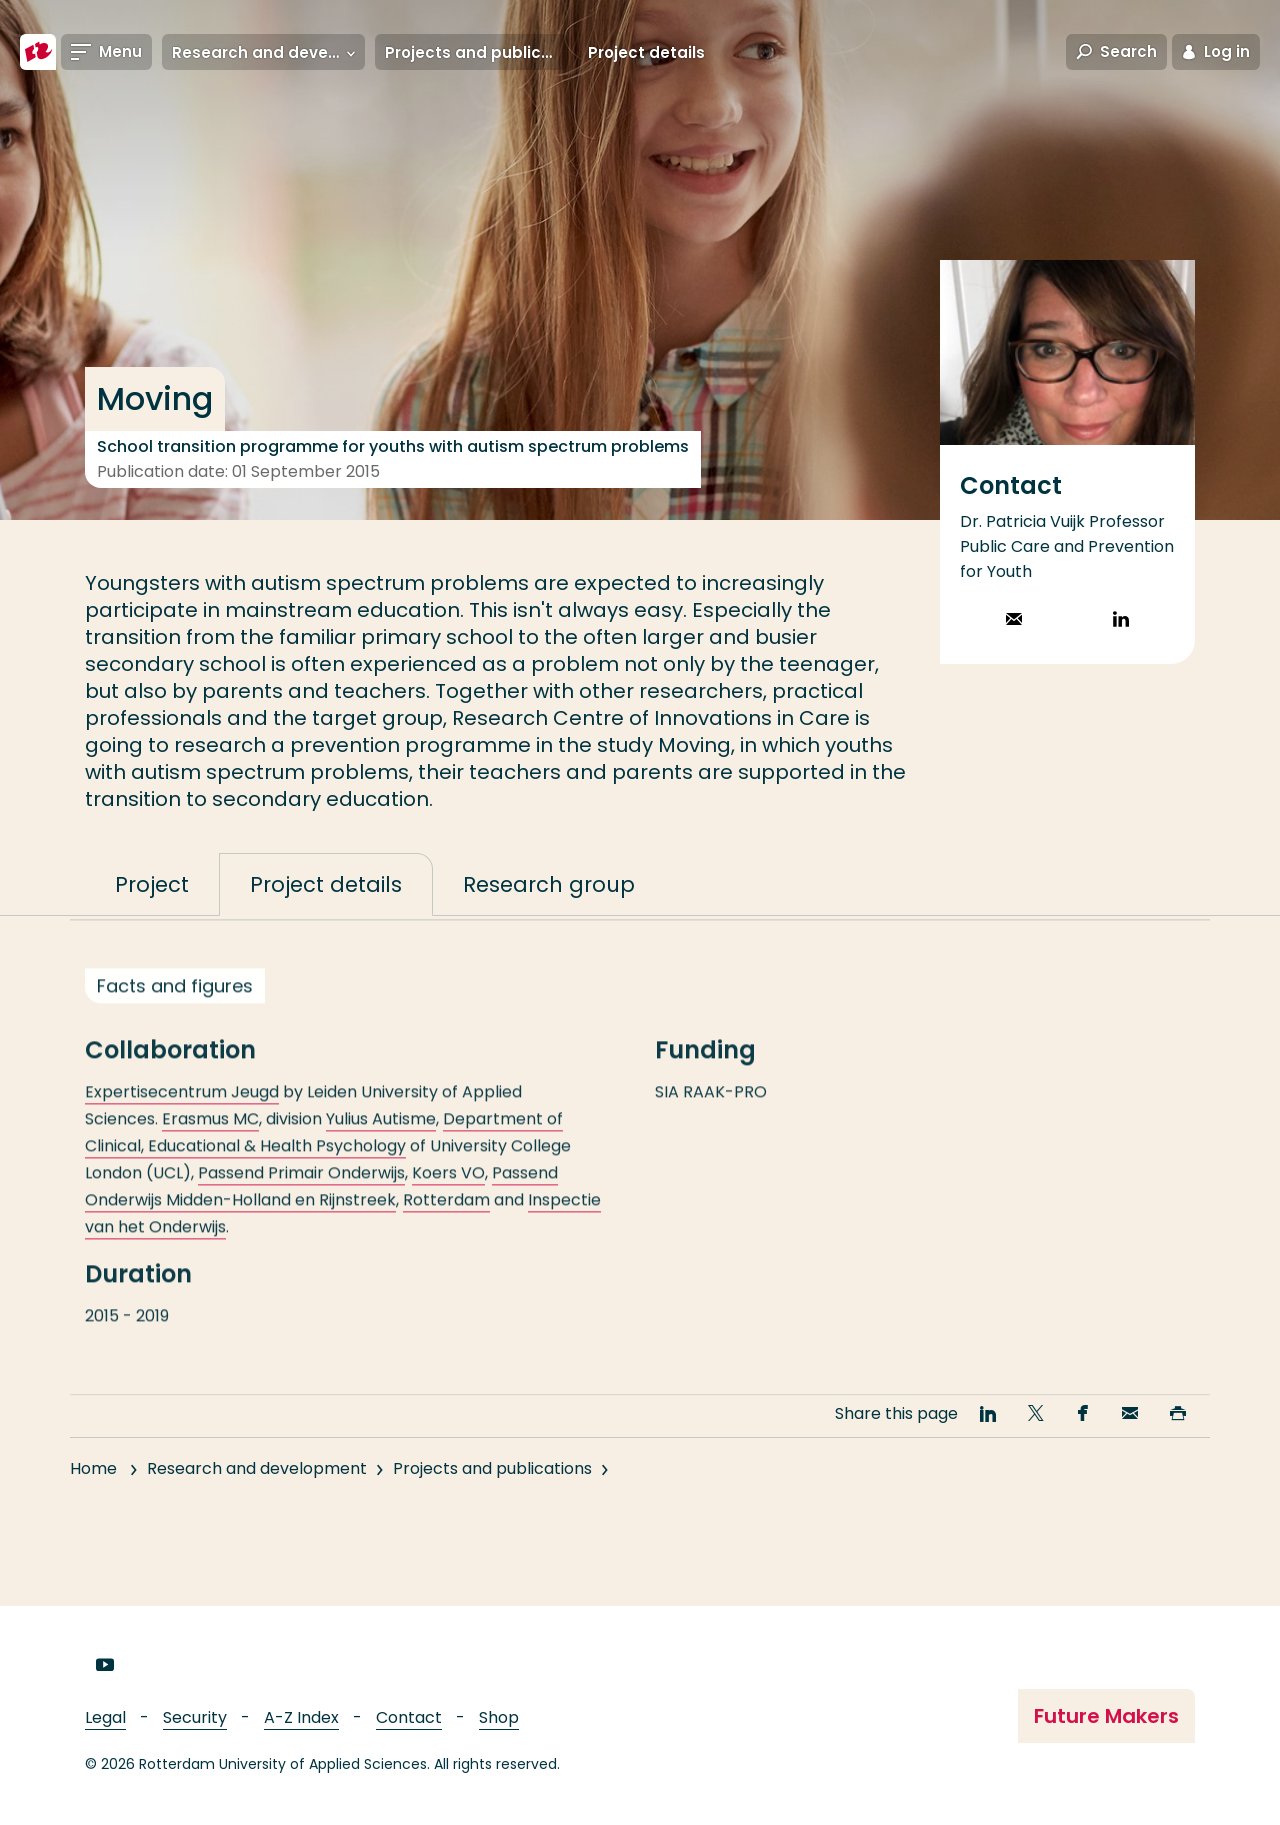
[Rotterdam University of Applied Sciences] (38, 52)
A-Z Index (301, 1717)
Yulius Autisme (381, 1146)
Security (195, 1717)
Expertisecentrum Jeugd (182, 1119)
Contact (409, 1717)
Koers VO (448, 1200)
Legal (105, 1717)
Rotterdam (446, 1227)
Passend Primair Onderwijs (301, 1200)
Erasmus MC (210, 1146)
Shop (499, 1717)
